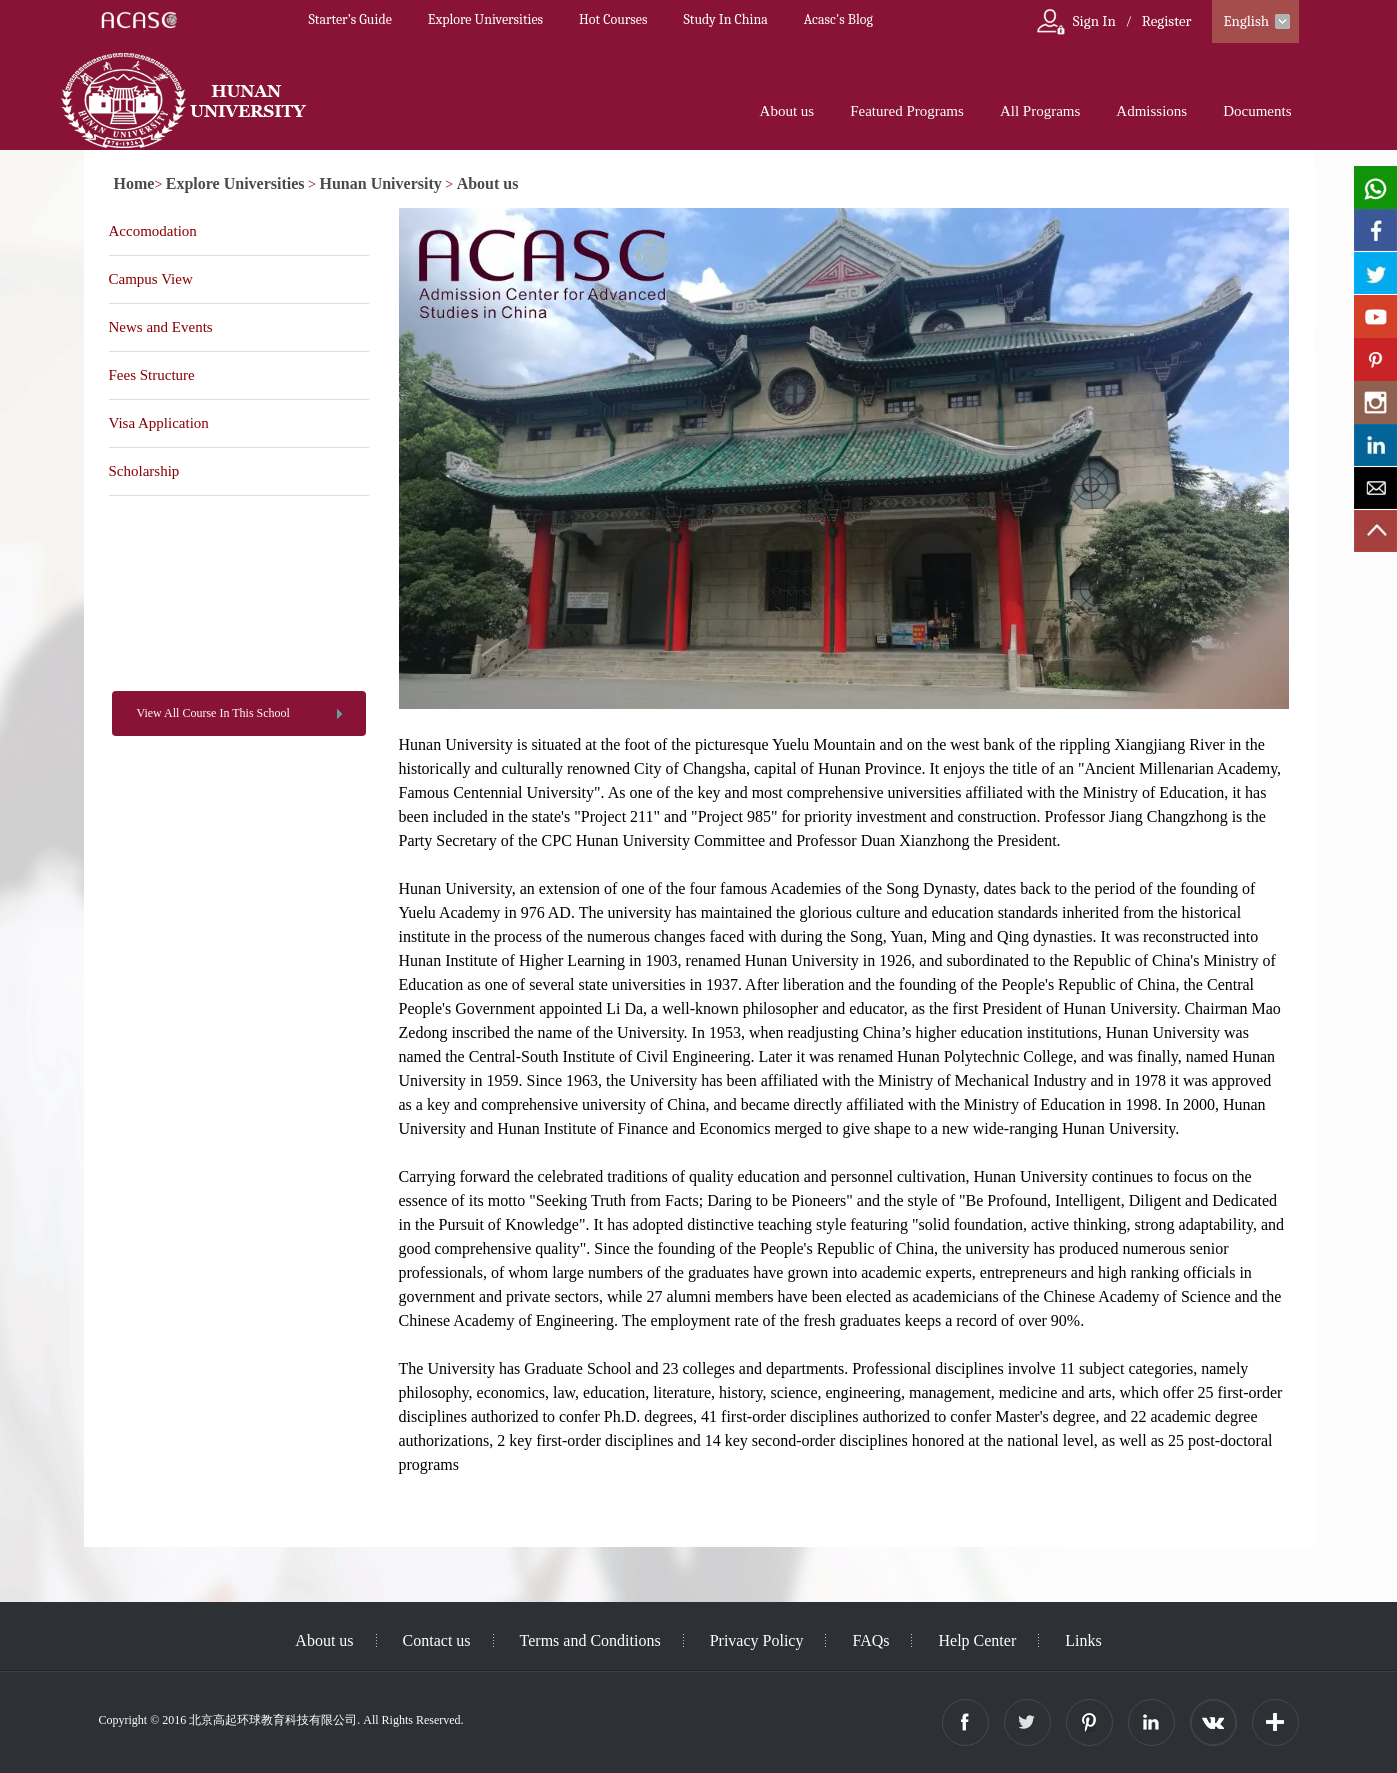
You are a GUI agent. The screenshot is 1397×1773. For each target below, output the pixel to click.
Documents (1257, 111)
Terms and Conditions (590, 1640)
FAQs (870, 1640)
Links (1083, 1640)
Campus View (151, 279)
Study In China (725, 19)
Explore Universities (485, 19)
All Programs (1040, 111)
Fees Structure (152, 375)
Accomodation (153, 231)
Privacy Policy (757, 1640)
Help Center (977, 1640)
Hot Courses (613, 19)
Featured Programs (907, 111)
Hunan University (381, 183)
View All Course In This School (213, 713)
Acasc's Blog (838, 19)
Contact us (437, 1640)
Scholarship (144, 471)
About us (787, 111)
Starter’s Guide (350, 19)
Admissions (1151, 111)
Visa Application (159, 423)
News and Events (161, 327)
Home (134, 183)
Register (1167, 21)
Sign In (1094, 21)
